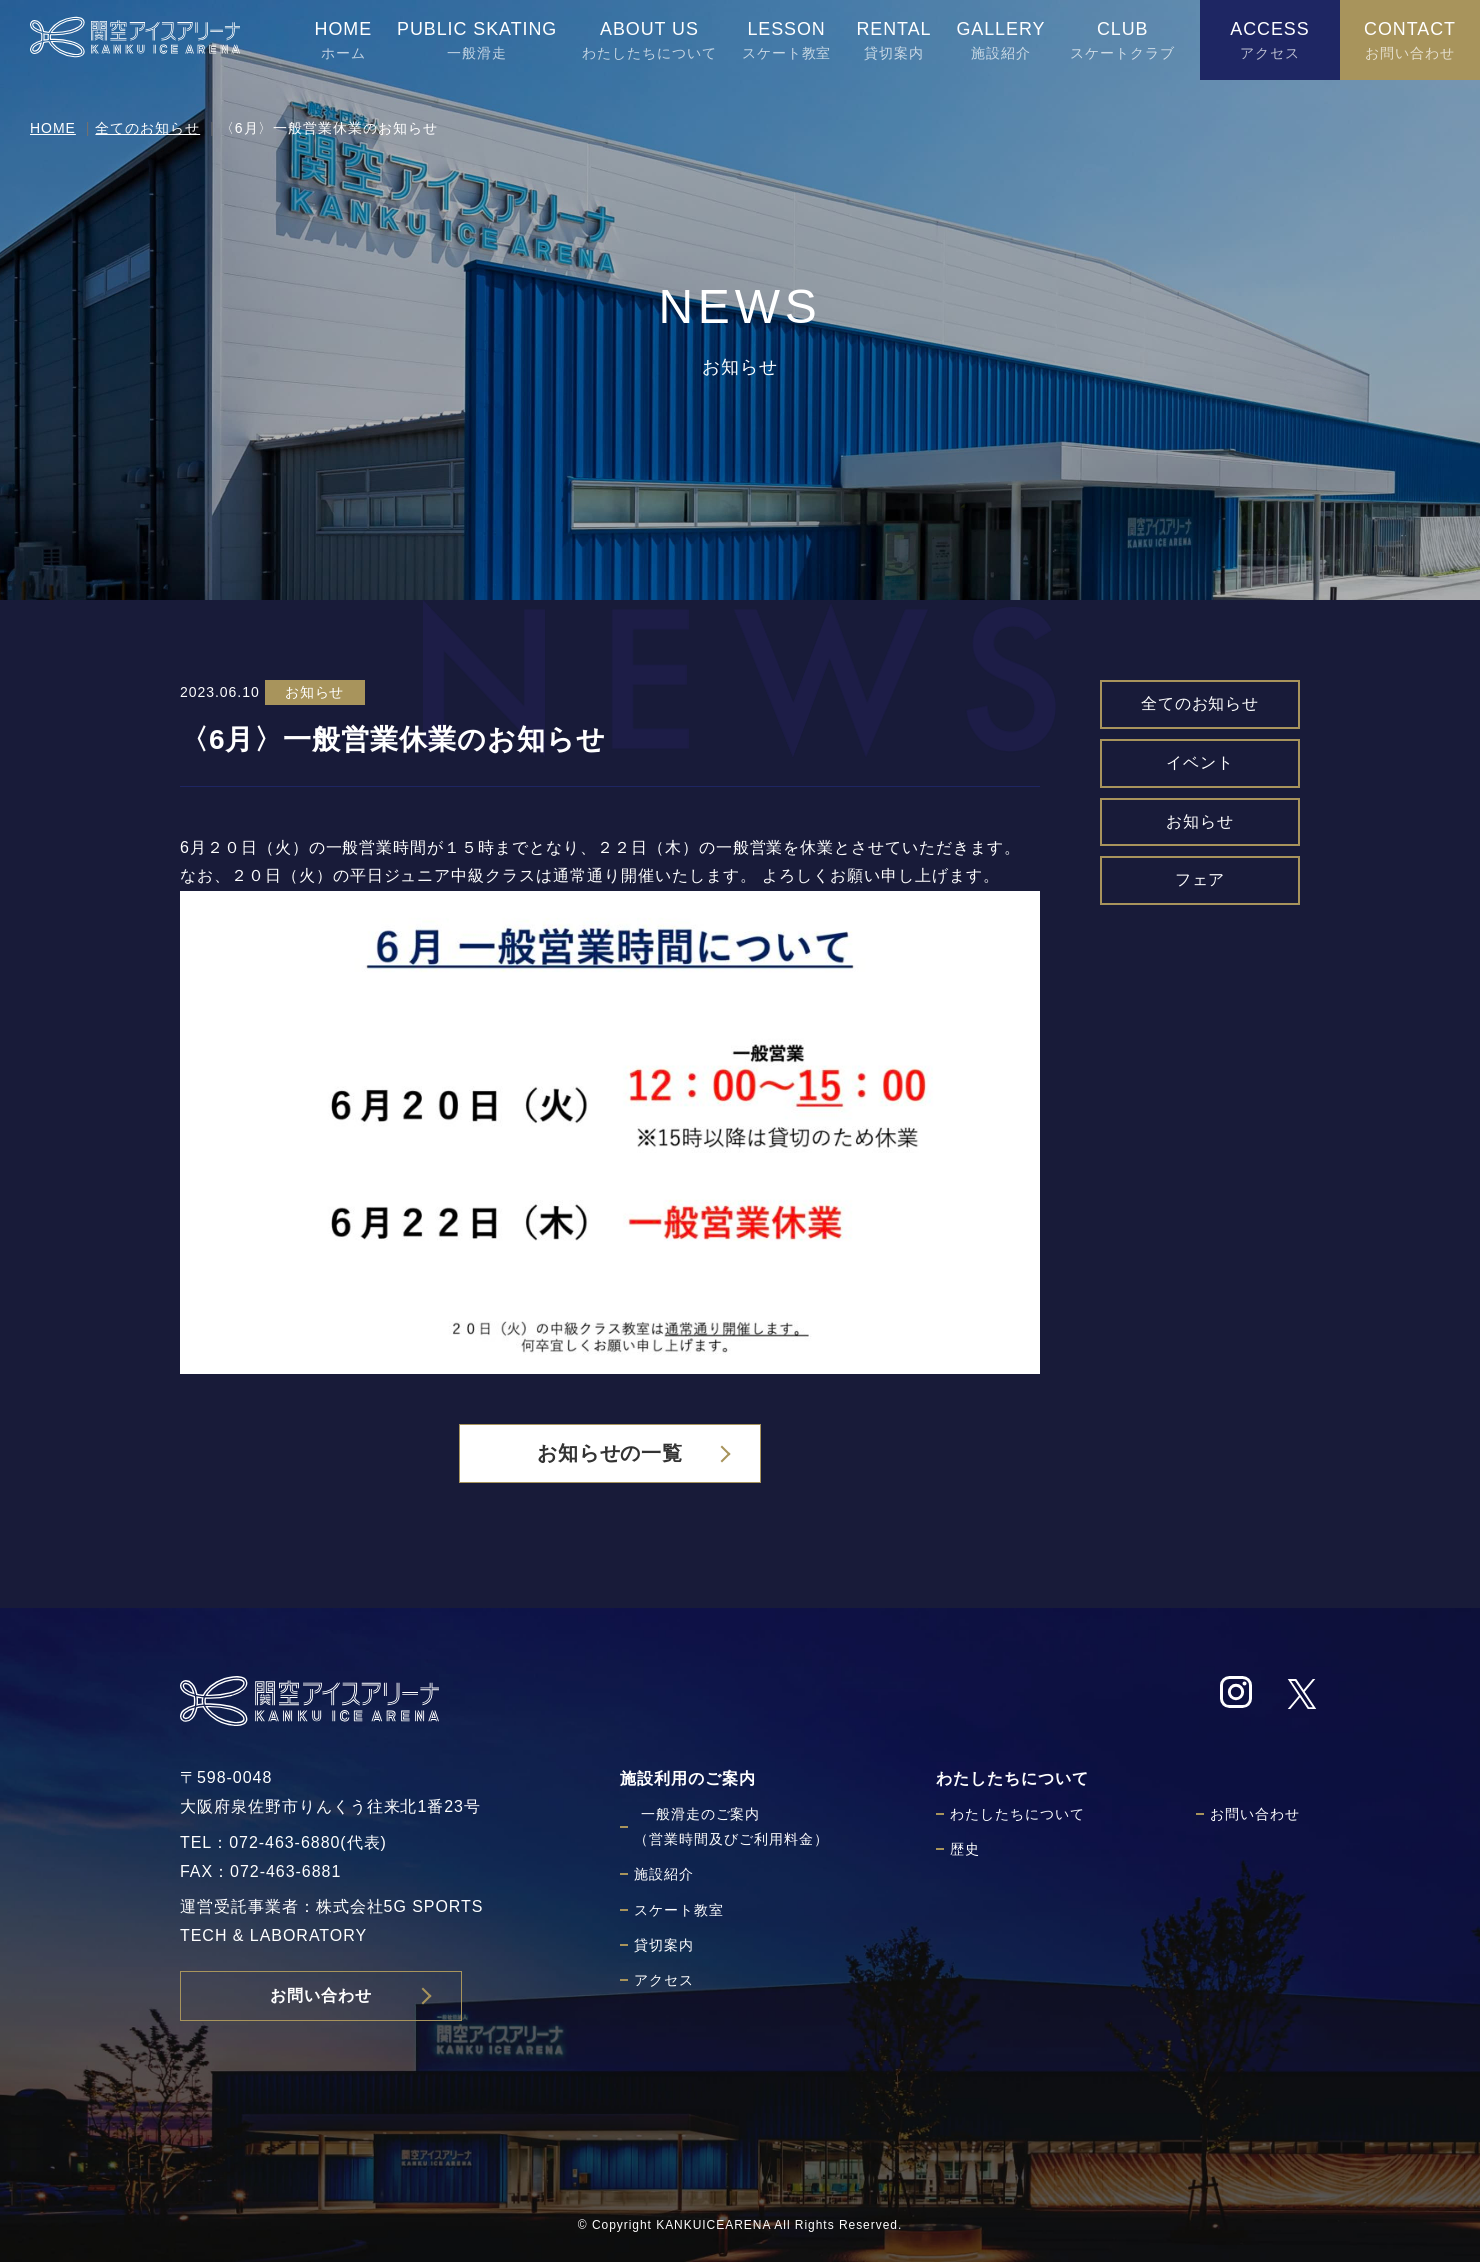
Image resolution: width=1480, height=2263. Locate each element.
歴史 (965, 1850)
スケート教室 (679, 1910)
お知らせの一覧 (610, 1454)
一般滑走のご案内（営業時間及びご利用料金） (731, 1827)
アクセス (664, 1981)
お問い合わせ (321, 1996)
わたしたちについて (1017, 1815)
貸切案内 (664, 1946)
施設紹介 (664, 1875)
